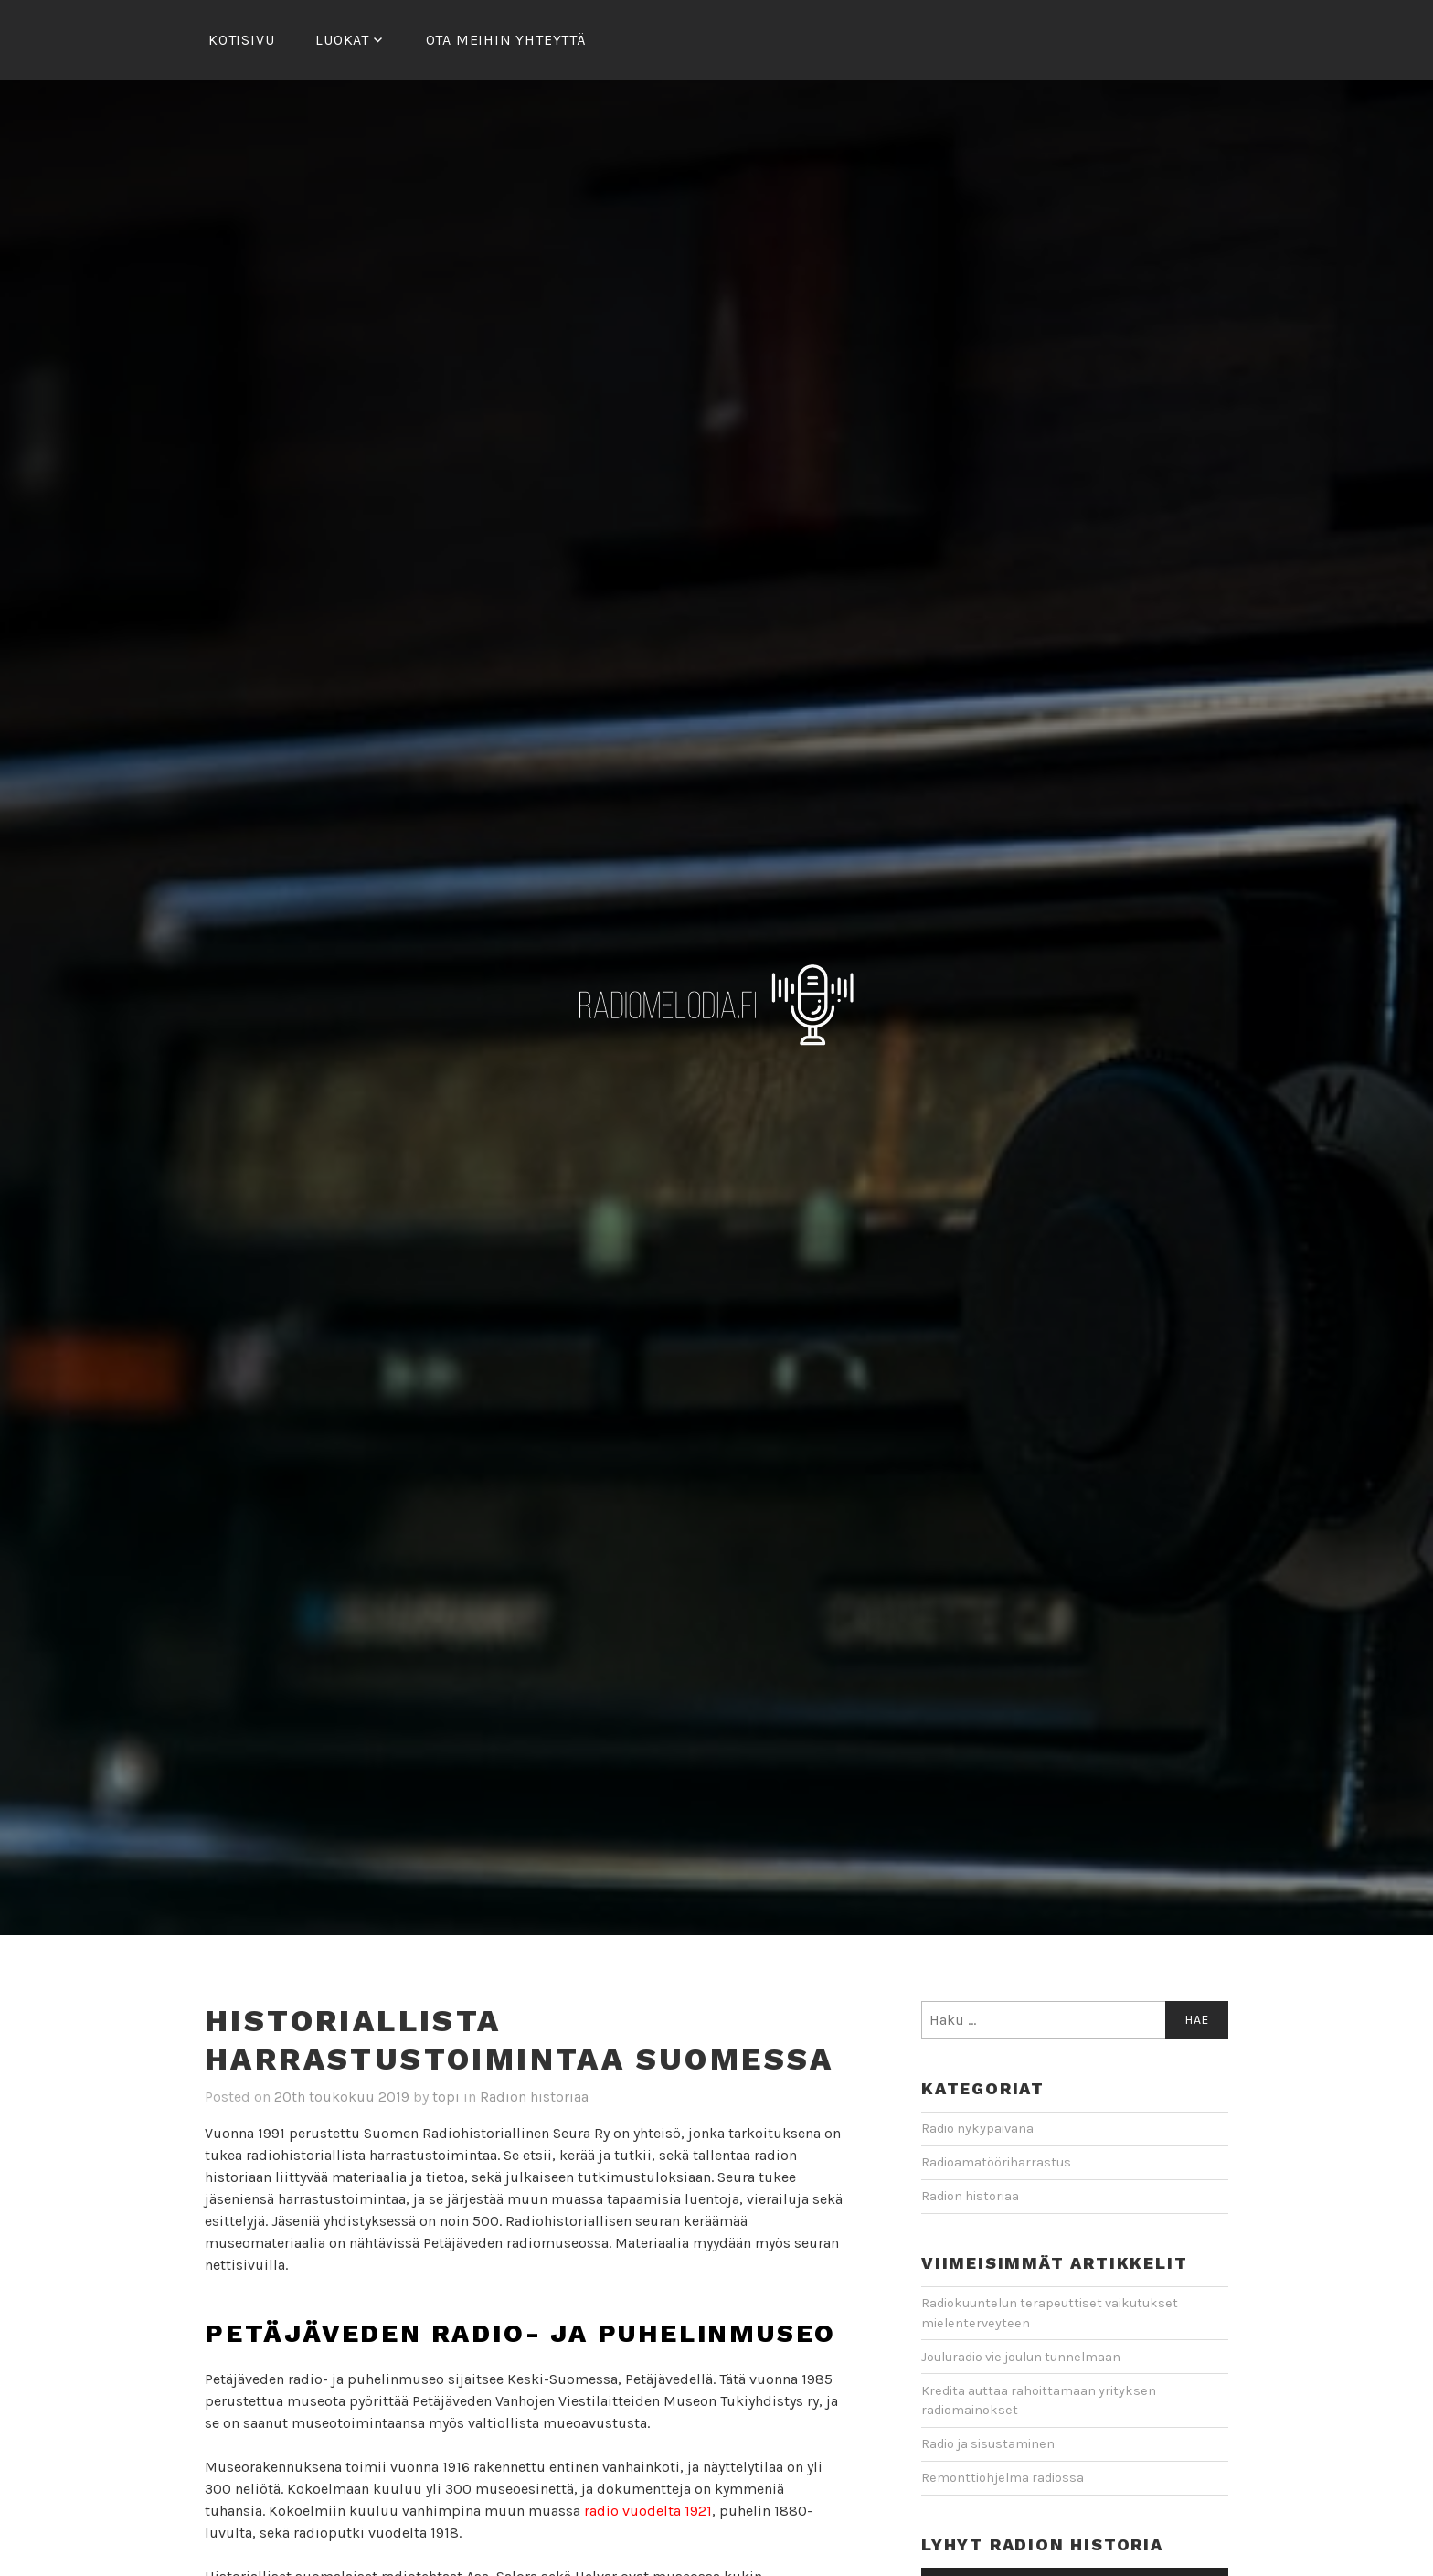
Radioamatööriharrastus (996, 2162)
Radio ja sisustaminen (988, 2444)
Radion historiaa (534, 2096)
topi (446, 2096)
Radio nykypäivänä (977, 2128)
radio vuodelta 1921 (648, 2510)
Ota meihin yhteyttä (506, 39)
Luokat (342, 39)
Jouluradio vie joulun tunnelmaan (1020, 2357)
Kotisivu (241, 39)
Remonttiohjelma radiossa (1002, 2478)
